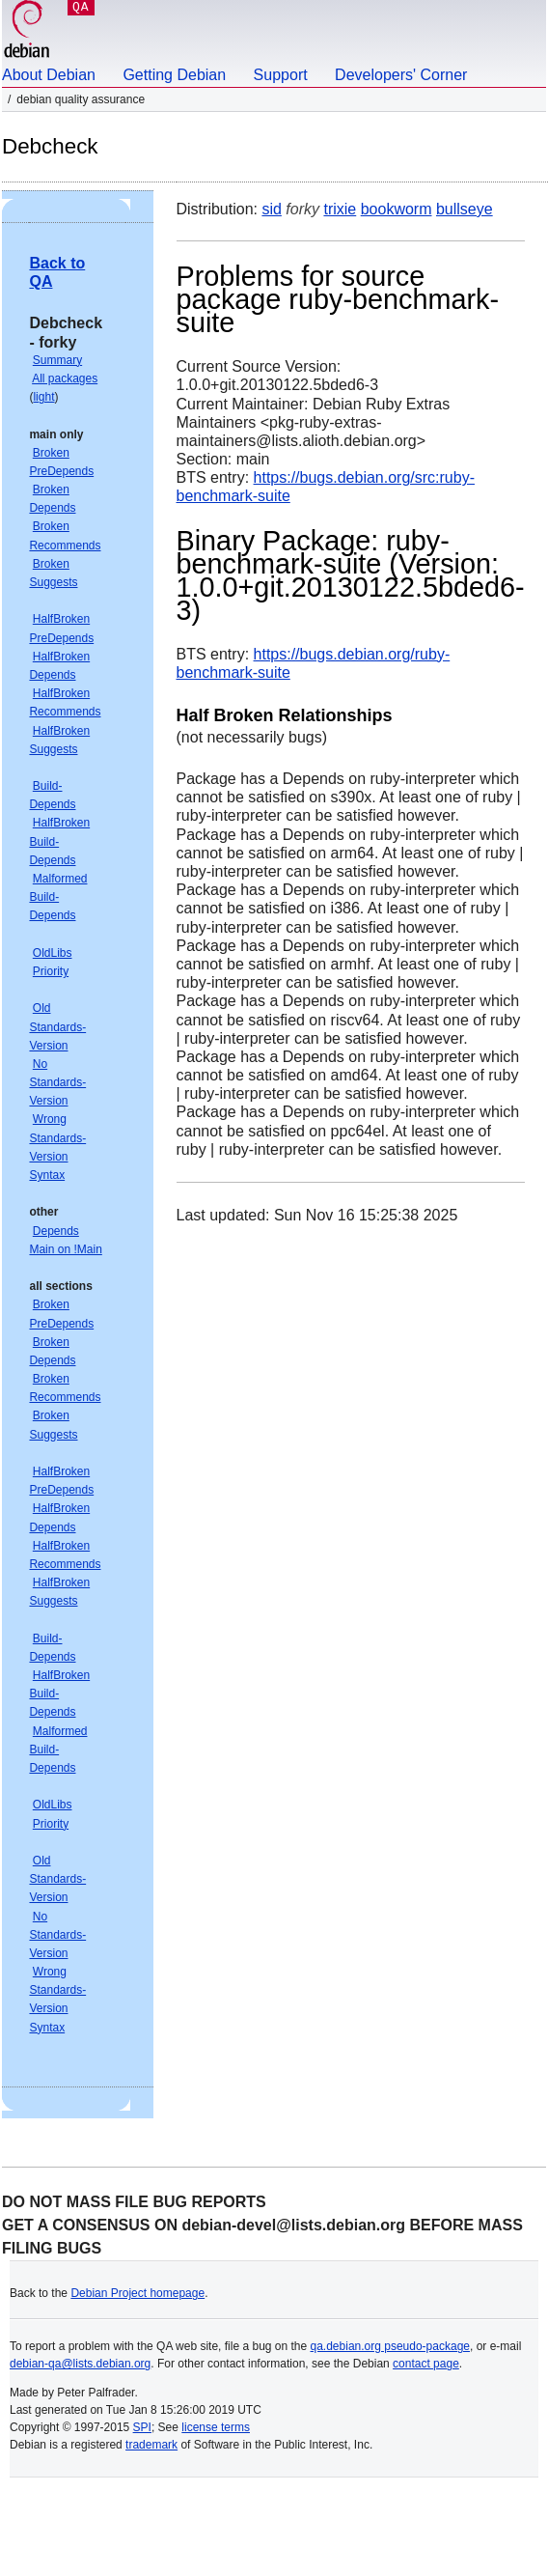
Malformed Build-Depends (58, 897)
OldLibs (52, 953)
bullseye (464, 209)
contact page (426, 2363)
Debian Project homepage (137, 2293)
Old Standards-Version (57, 1026)
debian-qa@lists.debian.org (80, 2363)
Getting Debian (174, 75)
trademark (151, 2444)
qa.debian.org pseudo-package (390, 2346)
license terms (215, 2427)
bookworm (396, 209)
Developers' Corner (401, 75)
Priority (50, 971)
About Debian (49, 75)
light (43, 397)
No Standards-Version (57, 1082)
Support (281, 75)
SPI (142, 2427)
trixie (339, 209)
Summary (57, 360)
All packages (64, 378)
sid (271, 209)
